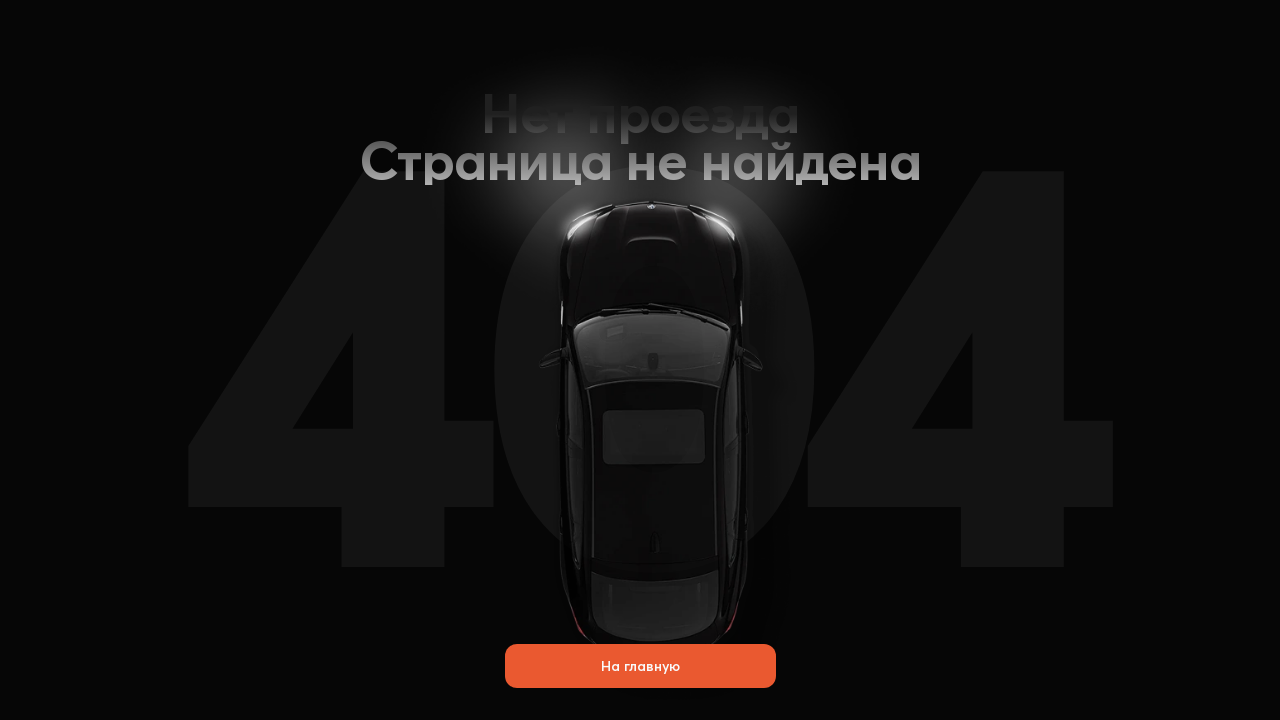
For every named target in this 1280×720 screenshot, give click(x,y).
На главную (640, 666)
